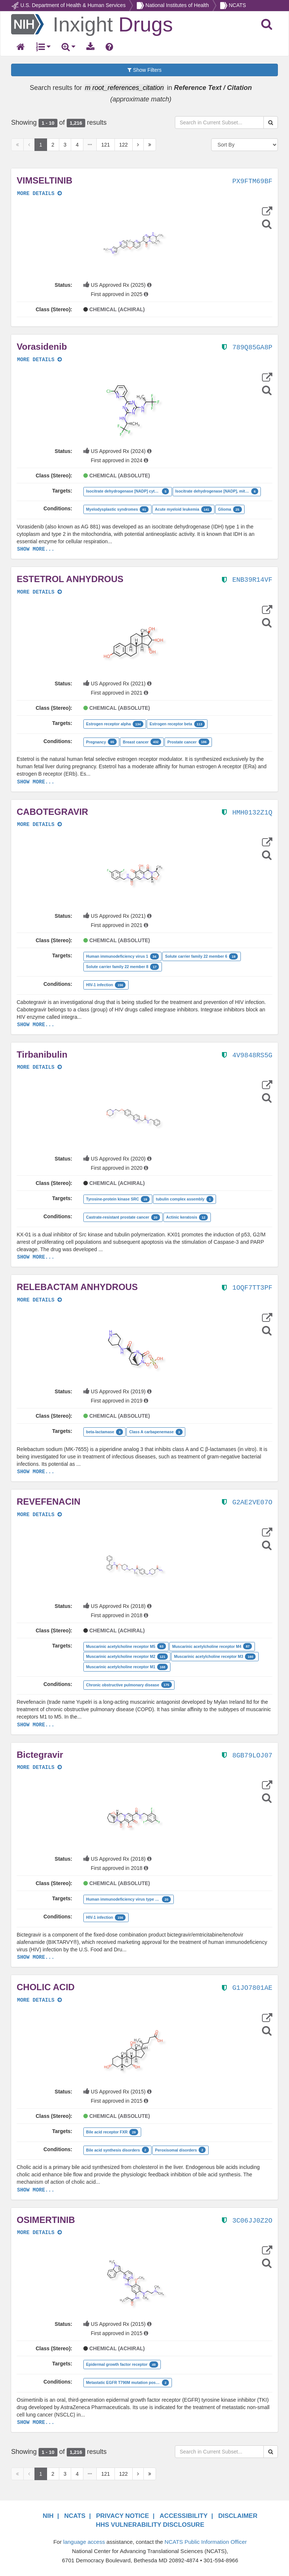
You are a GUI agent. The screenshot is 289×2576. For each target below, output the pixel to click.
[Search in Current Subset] (219, 122)
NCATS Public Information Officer (206, 2542)
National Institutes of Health (177, 5)
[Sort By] (244, 144)
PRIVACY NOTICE (122, 2515)
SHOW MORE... (35, 549)
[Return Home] (92, 23)
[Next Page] (138, 144)
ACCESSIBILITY (183, 2515)
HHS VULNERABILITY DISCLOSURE (150, 2524)
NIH (48, 2515)
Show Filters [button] (144, 70)
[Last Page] (149, 144)
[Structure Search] (267, 224)
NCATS (237, 5)
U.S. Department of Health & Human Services (73, 5)
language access (84, 2542)
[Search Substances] (270, 122)
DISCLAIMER (238, 2515)
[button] (133, 244)
